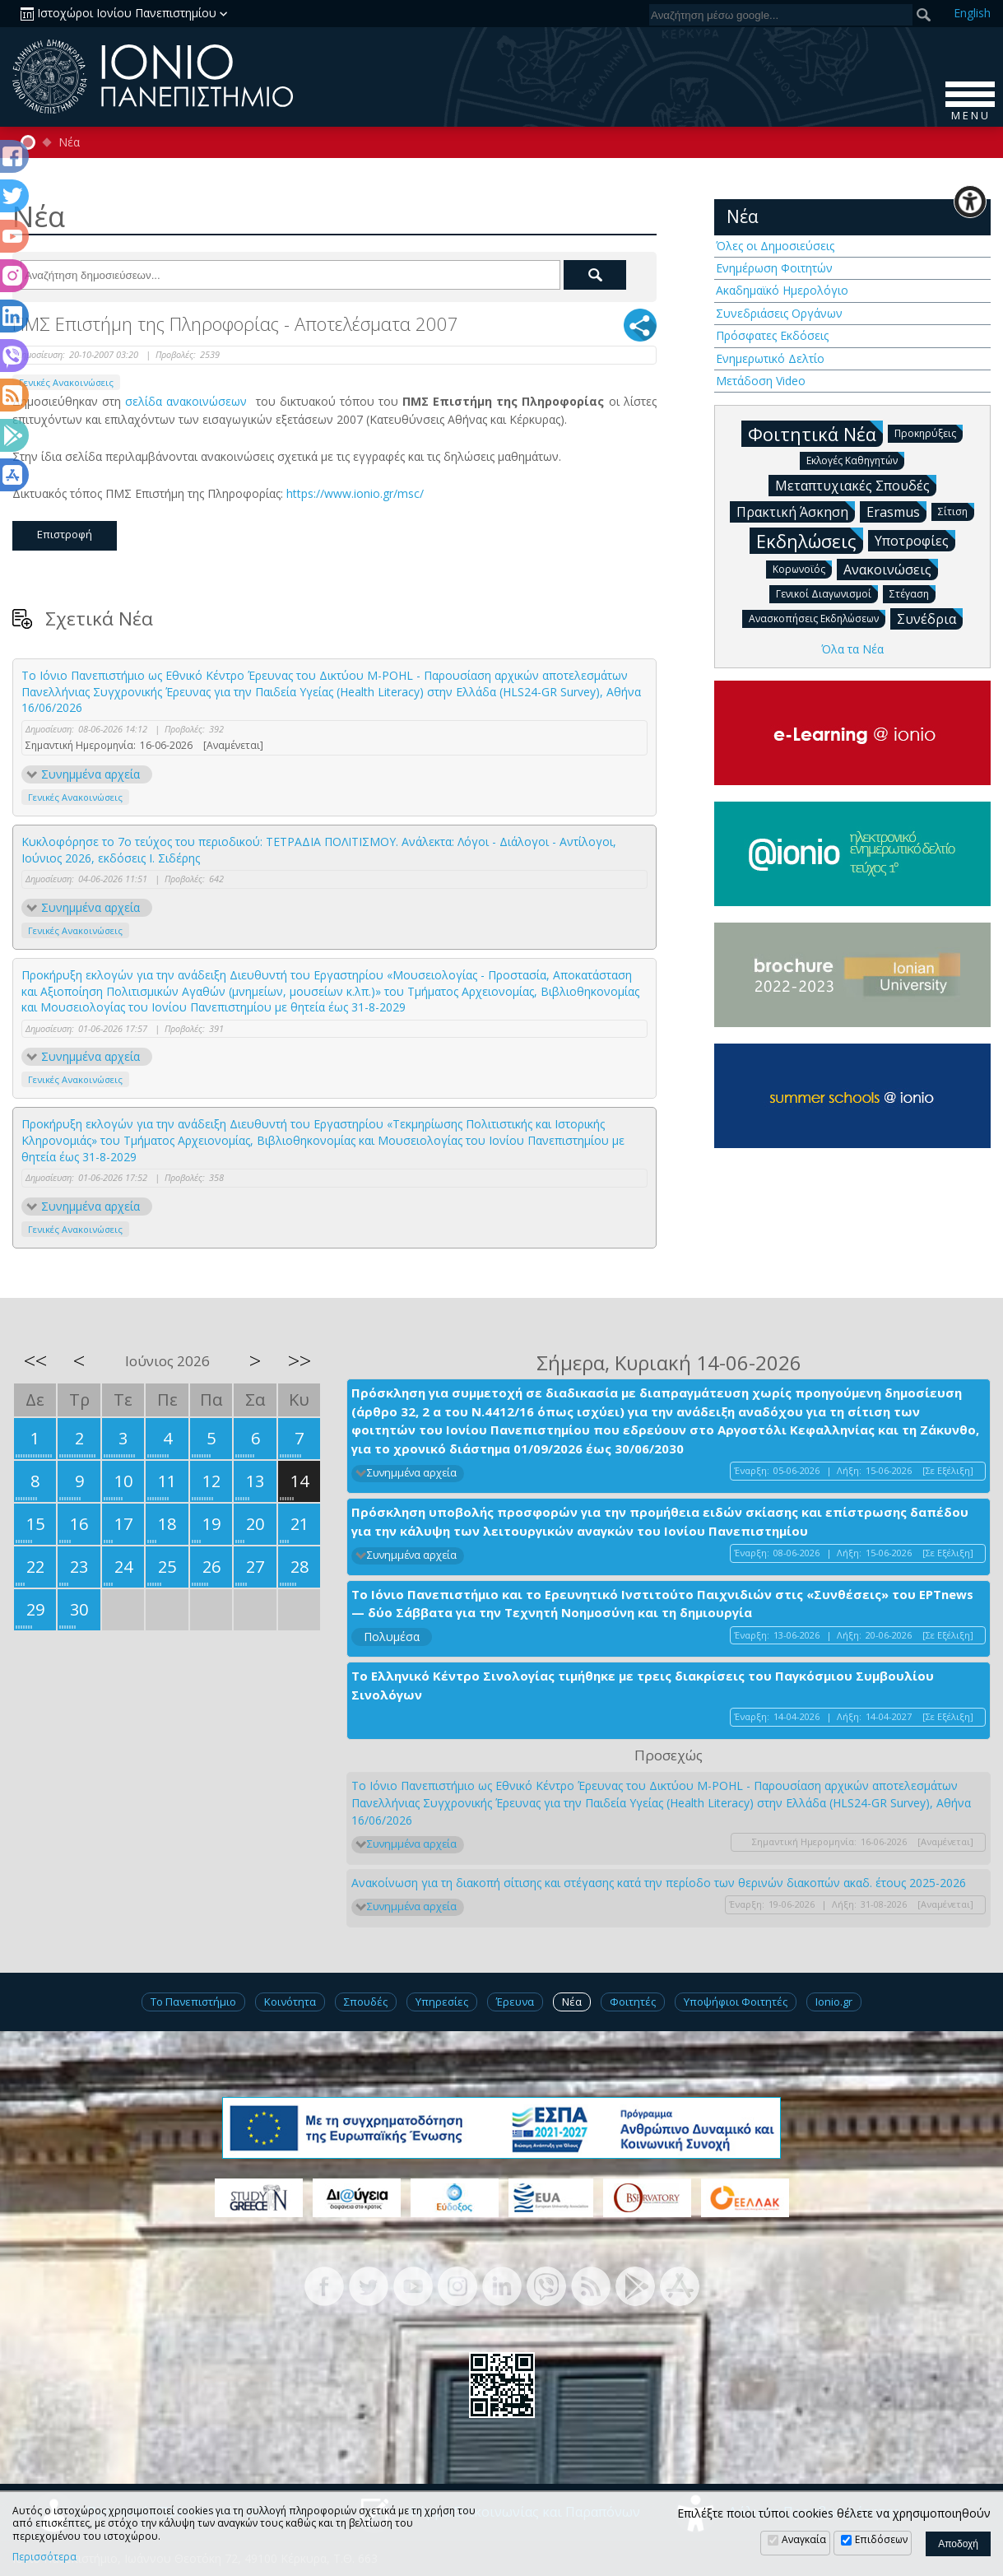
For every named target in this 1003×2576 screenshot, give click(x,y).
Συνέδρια (930, 618)
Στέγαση (912, 593)
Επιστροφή (64, 534)
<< (35, 1360)
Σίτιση (956, 510)
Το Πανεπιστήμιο (193, 2001)
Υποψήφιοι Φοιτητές (735, 2001)
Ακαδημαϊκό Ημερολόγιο (782, 290)
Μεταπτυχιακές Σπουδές (855, 485)
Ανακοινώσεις (890, 569)
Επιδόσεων (881, 2539)
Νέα (69, 142)
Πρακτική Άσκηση (795, 511)
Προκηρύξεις (928, 432)
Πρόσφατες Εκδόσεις (772, 335)
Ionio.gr (833, 2001)
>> (299, 1360)
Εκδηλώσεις (809, 540)
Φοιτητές (633, 2001)
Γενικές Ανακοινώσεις (66, 382)
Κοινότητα (290, 2001)
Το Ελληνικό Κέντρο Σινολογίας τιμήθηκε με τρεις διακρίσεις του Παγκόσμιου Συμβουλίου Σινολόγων (642, 1685)
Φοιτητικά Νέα (815, 433)
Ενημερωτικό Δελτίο (770, 358)
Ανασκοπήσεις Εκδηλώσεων (817, 617)
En (972, 13)
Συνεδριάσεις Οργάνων (779, 313)
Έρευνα (515, 2001)
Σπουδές (366, 2001)
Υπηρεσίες (442, 2001)
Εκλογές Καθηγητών (855, 459)
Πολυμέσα (392, 1636)
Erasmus (896, 511)
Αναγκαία (804, 2539)
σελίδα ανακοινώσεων (188, 401)
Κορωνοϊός (802, 568)
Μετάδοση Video (761, 380)
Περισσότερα (44, 2557)
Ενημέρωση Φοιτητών (774, 268)
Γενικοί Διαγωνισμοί (827, 593)
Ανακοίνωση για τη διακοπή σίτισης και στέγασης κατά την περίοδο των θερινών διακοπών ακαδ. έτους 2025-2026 (658, 1882)
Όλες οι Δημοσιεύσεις (775, 245)
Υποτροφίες (915, 540)
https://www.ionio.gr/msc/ (356, 493)
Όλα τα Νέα (852, 649)
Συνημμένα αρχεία (90, 774)
